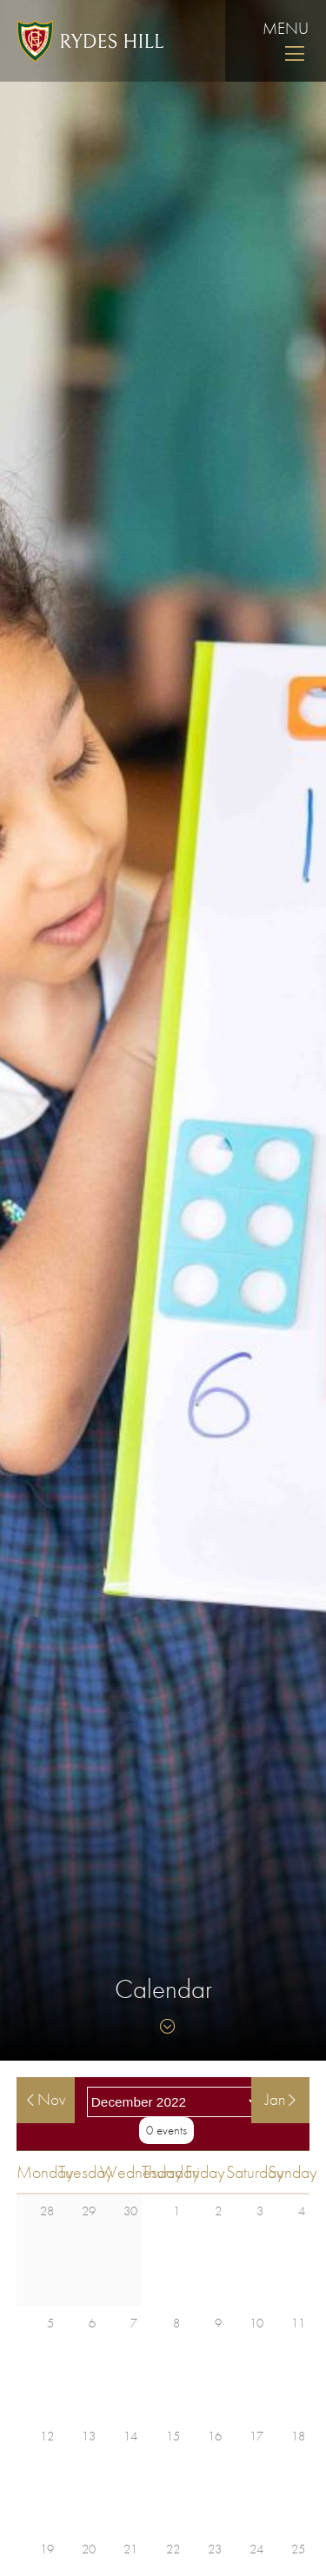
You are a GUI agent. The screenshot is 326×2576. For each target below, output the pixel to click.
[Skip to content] (163, 2026)
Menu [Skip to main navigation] (286, 40)
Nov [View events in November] (46, 2099)
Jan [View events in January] (280, 2099)
